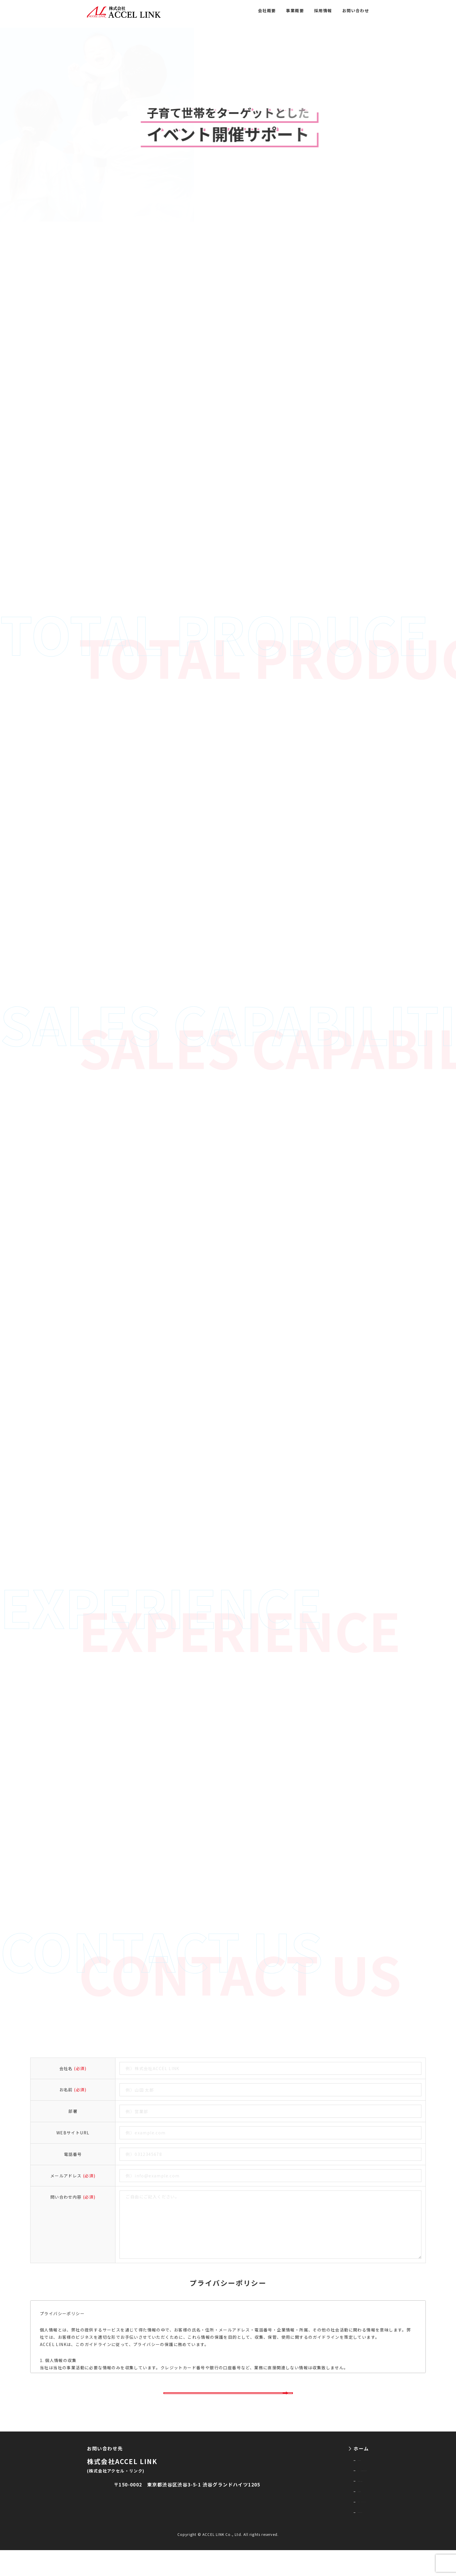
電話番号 (73, 2154)
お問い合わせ (355, 10)
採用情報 (323, 10)
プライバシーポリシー (333, 2522)
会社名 (73, 2068)
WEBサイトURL (73, 2133)
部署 (72, 2111)
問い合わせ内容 (73, 2197)
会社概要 (267, 10)
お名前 (73, 2089)
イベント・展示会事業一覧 (338, 2484)
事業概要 (295, 10)
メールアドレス (73, 2176)
